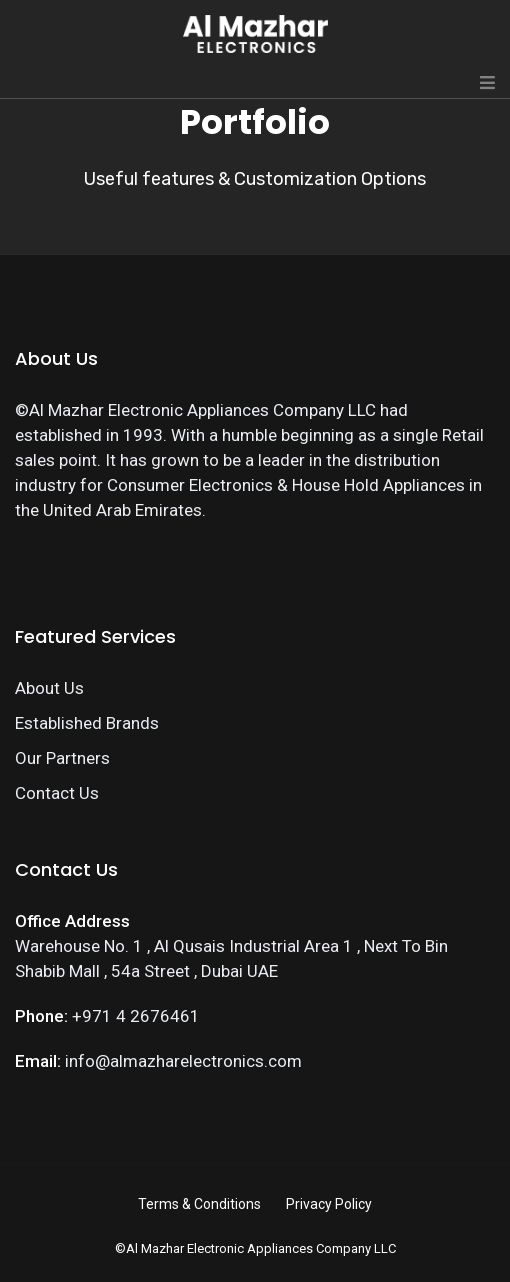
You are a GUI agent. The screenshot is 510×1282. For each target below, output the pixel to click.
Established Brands (87, 723)
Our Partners (62, 758)
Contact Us (57, 793)
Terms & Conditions (199, 1204)
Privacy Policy (329, 1204)
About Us (49, 688)
